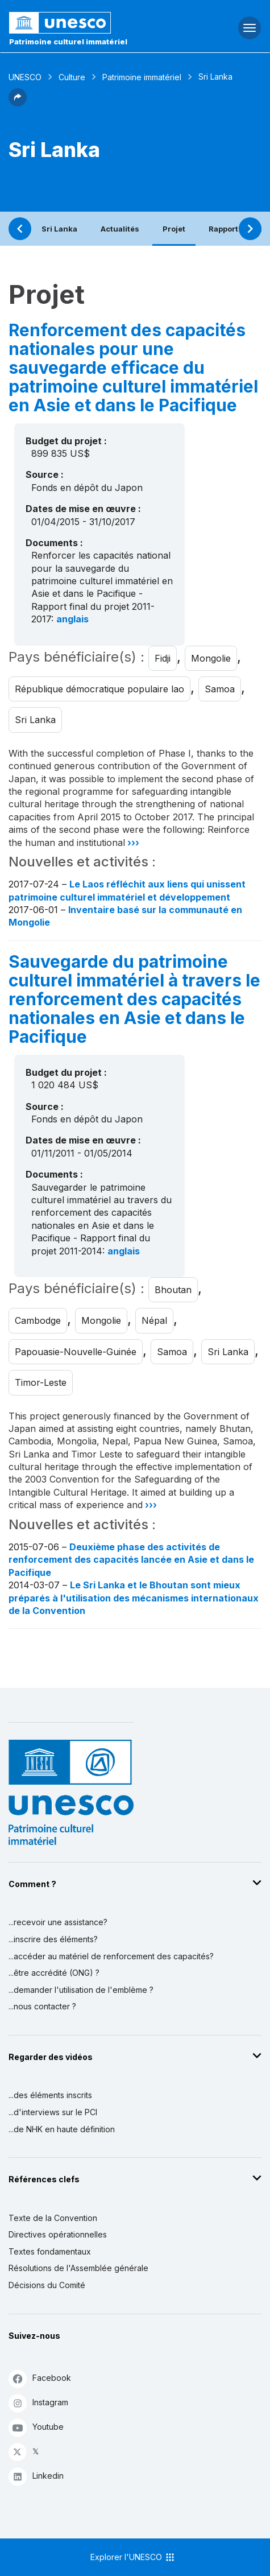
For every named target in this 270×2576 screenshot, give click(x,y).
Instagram (38, 2403)
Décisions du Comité (47, 2285)
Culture (72, 77)
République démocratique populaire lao (99, 689)
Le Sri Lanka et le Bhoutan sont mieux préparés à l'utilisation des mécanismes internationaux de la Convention (134, 1597)
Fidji (163, 658)
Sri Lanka (59, 228)
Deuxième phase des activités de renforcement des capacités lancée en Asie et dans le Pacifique (131, 1559)
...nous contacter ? (42, 2006)
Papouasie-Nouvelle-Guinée (75, 1351)
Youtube (36, 2427)
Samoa (220, 689)
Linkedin (36, 2476)
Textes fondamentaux (50, 2251)
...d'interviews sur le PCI (53, 2112)
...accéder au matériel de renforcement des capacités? (111, 1956)
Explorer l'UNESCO (133, 2557)
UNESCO (25, 77)
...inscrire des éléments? (53, 1939)
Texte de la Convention (53, 2218)
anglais (72, 619)
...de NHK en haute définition (62, 2129)
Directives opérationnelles (58, 2234)
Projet (174, 228)
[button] (18, 103)
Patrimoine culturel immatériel (68, 41)
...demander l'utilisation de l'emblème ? (81, 1990)
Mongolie (211, 658)
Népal (154, 1320)
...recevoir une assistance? (58, 1922)
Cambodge (38, 1320)
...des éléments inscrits (50, 2095)
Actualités (120, 228)
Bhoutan (173, 1289)
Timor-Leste (41, 1382)
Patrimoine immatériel (141, 77)
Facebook (40, 2378)
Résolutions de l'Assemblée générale (78, 2268)
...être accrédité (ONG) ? (54, 1973)
